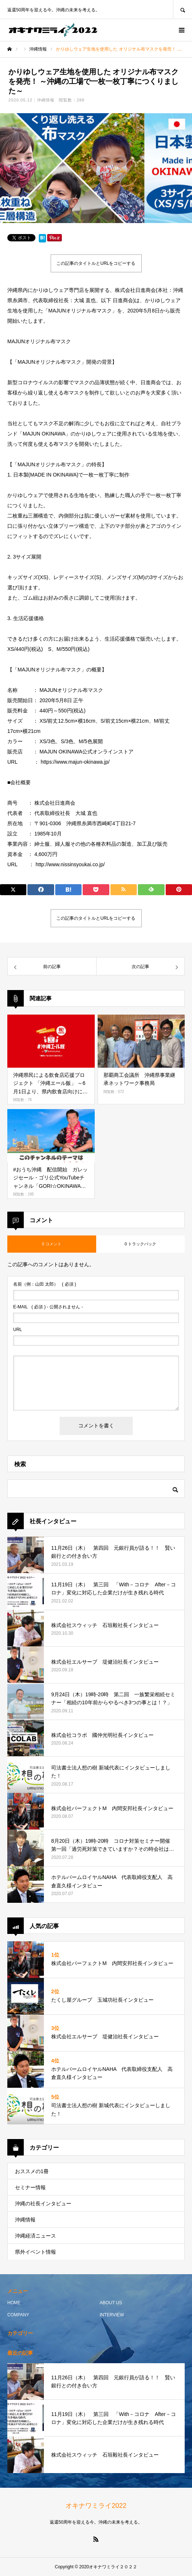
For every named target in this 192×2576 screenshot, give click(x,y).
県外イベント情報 (35, 2252)
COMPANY (18, 2314)
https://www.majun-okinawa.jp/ (75, 762)
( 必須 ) (44, 1284)
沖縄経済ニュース (35, 2236)
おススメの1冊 (32, 2171)
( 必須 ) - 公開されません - (48, 1307)
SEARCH (182, 9)
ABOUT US (111, 2302)
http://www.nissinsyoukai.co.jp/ (70, 864)
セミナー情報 (30, 2187)
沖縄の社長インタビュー (43, 2203)
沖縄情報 (45, 100)
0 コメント (51, 1244)
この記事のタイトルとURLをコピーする (95, 263)
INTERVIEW (112, 2314)
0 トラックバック (140, 1244)
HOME (13, 2302)
